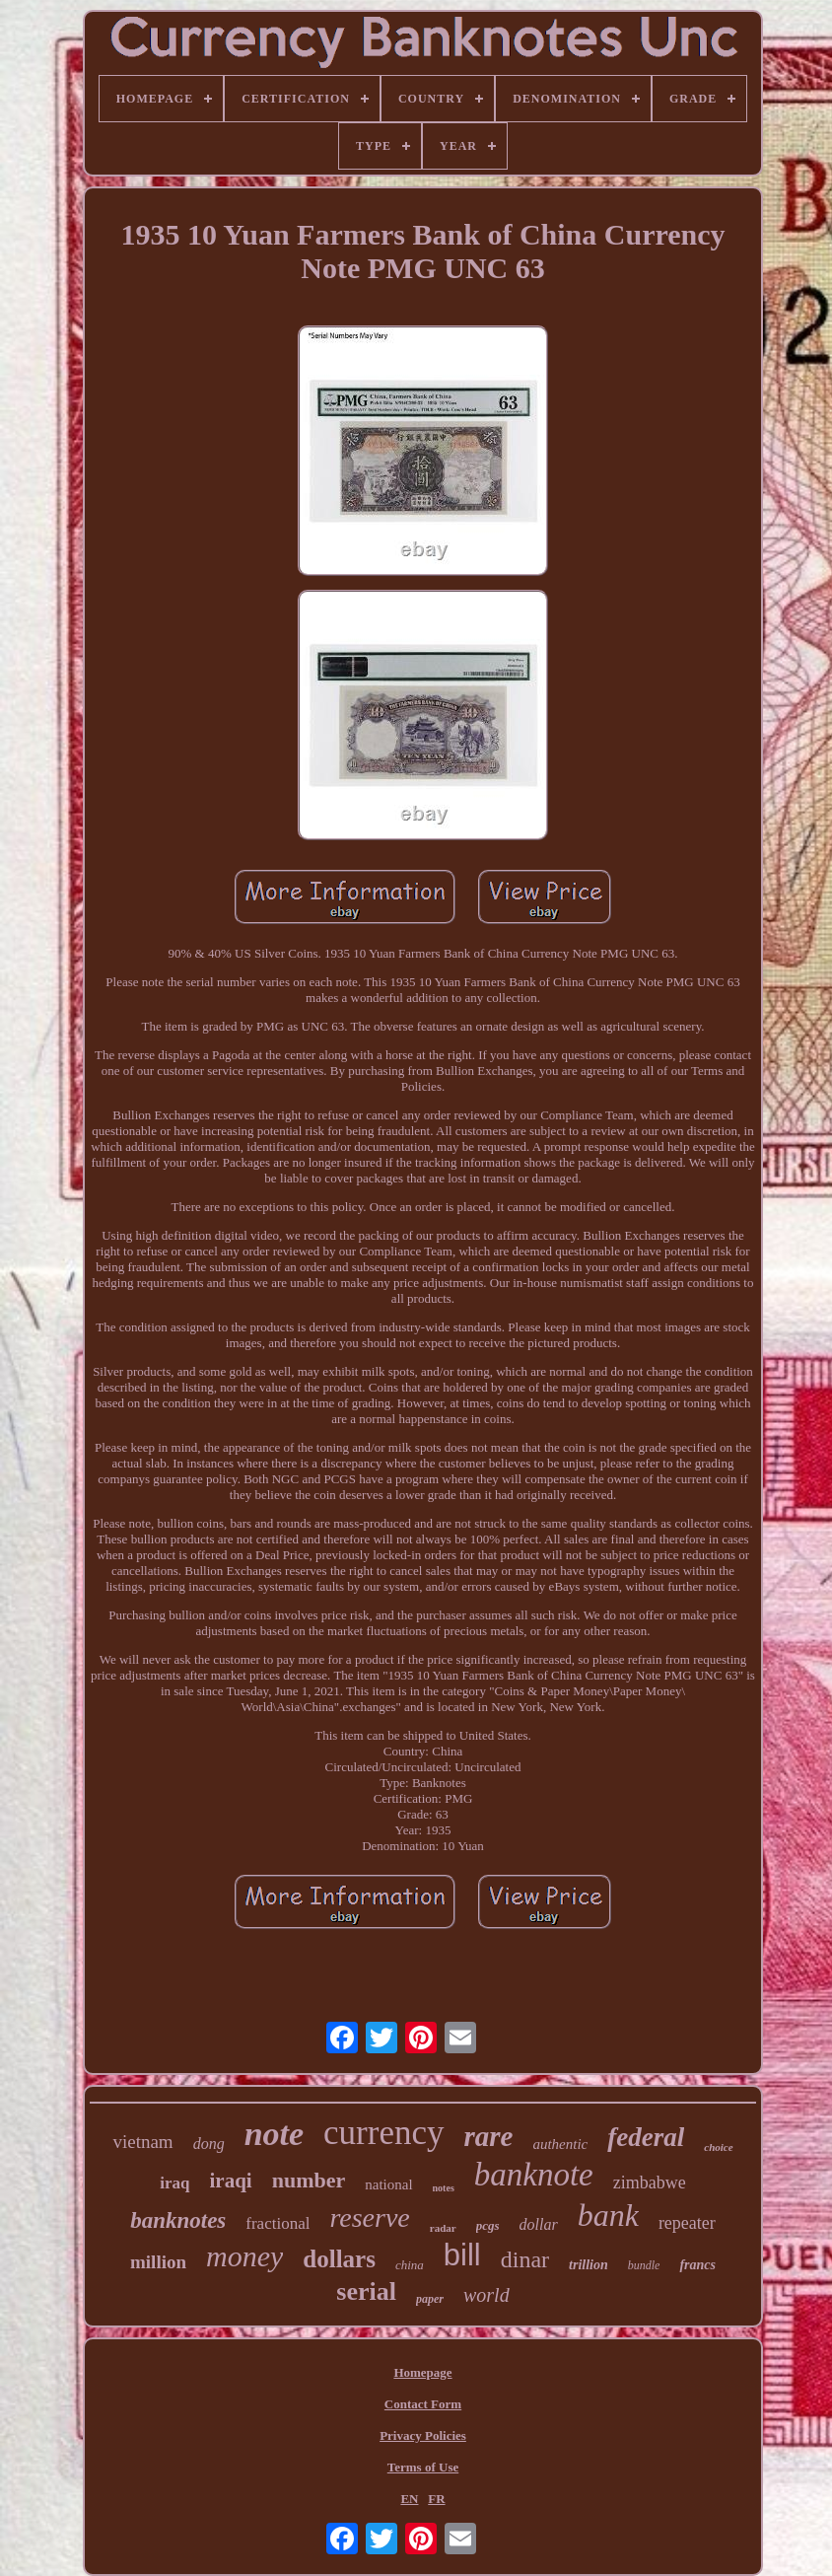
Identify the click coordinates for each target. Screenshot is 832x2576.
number (309, 2180)
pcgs (488, 2225)
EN (409, 2498)
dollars (339, 2259)
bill (462, 2255)
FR (436, 2498)
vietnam (142, 2141)
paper (430, 2299)
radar (443, 2228)
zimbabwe (649, 2182)
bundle (644, 2265)
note (274, 2133)
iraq (174, 2183)
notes (443, 2187)
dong (209, 2143)
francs (697, 2264)
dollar (539, 2224)
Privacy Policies (423, 2435)
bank (608, 2215)
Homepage (422, 2372)
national (388, 2184)
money (244, 2256)
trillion (588, 2264)
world (486, 2295)
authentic (560, 2144)
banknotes (178, 2220)
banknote (533, 2174)
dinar (525, 2259)
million (158, 2262)
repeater (687, 2223)
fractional (277, 2223)
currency (383, 2132)
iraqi (231, 2180)
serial (366, 2291)
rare (489, 2136)
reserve (369, 2217)
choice (718, 2147)
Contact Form (422, 2404)
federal (645, 2137)
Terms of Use (422, 2467)
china (409, 2264)
